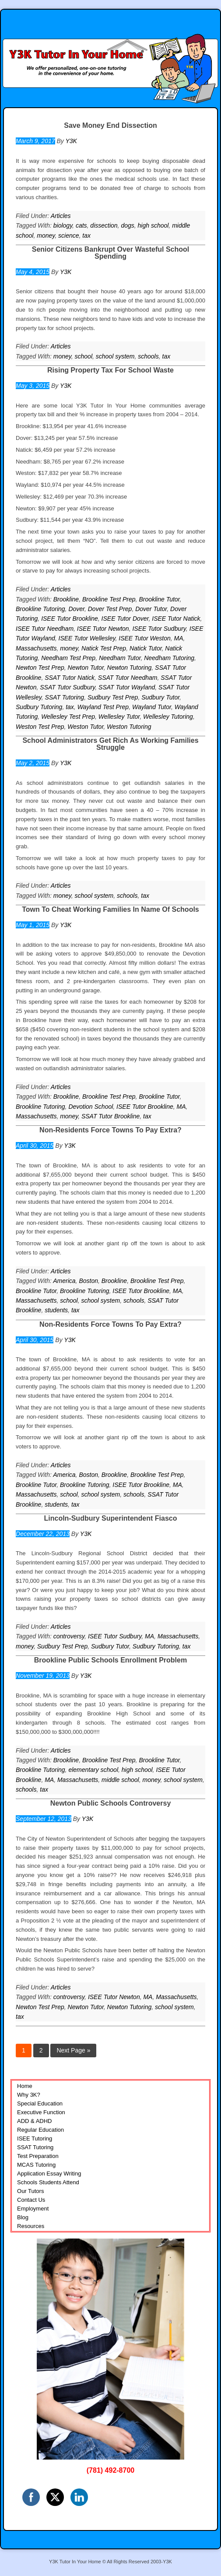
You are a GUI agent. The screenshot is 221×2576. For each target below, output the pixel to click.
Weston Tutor (85, 726)
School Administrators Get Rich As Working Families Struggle (110, 744)
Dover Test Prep (110, 608)
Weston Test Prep (40, 726)
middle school (120, 1779)
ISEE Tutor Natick (176, 618)
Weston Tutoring (129, 726)
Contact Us (31, 2199)
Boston (88, 1280)
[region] (110, 2349)
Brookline (66, 599)
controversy (68, 1636)
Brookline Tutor (159, 599)
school (83, 356)
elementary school (93, 1769)
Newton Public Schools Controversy (110, 1803)
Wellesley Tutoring (168, 716)
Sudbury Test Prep (113, 697)
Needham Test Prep (68, 657)
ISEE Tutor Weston (145, 638)
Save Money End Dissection (110, 125)
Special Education (40, 2103)
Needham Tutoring (169, 657)
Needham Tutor (119, 657)
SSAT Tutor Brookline (110, 1116)
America (64, 1280)
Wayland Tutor (151, 706)
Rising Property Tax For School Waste (110, 370)
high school (153, 225)
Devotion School (90, 1106)
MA (178, 638)
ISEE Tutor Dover (125, 618)
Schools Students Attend (48, 2182)
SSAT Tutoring (64, 697)
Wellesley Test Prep (68, 716)
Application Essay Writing (49, 2173)
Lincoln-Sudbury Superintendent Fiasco (110, 1518)
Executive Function (41, 2112)
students (56, 1310)
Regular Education (40, 2129)
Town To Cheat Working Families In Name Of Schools (110, 909)
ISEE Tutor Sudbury (159, 628)
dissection (103, 225)
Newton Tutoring (129, 667)
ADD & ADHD (34, 2121)
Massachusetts (36, 648)
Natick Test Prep (103, 648)
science (68, 235)
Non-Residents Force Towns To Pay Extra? (110, 1130)
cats (81, 225)
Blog (22, 2217)
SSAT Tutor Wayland (126, 687)
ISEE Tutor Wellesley (87, 638)
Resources (30, 2226)
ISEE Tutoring (34, 2138)
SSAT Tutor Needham (128, 677)
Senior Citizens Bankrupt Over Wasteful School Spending (110, 253)
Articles (61, 215)
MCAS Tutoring (36, 2164)
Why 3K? (28, 2094)
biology (62, 225)
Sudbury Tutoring (39, 706)
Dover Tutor (151, 608)
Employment (33, 2208)
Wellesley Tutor (119, 716)
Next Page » (73, 2050)
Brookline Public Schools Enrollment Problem (110, 1660)
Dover (76, 608)
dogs (127, 225)
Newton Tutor (86, 667)
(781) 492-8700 (110, 2470)
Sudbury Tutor (160, 697)
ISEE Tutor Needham (45, 628)
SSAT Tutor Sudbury (67, 687)
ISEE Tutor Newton (103, 628)
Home (24, 2086)
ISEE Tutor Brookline (69, 618)
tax (86, 235)
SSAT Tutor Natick (70, 677)
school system (115, 356)
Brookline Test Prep (109, 599)
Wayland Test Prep (103, 706)
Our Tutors (30, 2191)
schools (148, 356)
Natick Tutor (146, 648)
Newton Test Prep (40, 667)
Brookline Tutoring (40, 608)
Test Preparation (38, 2156)
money (46, 235)
